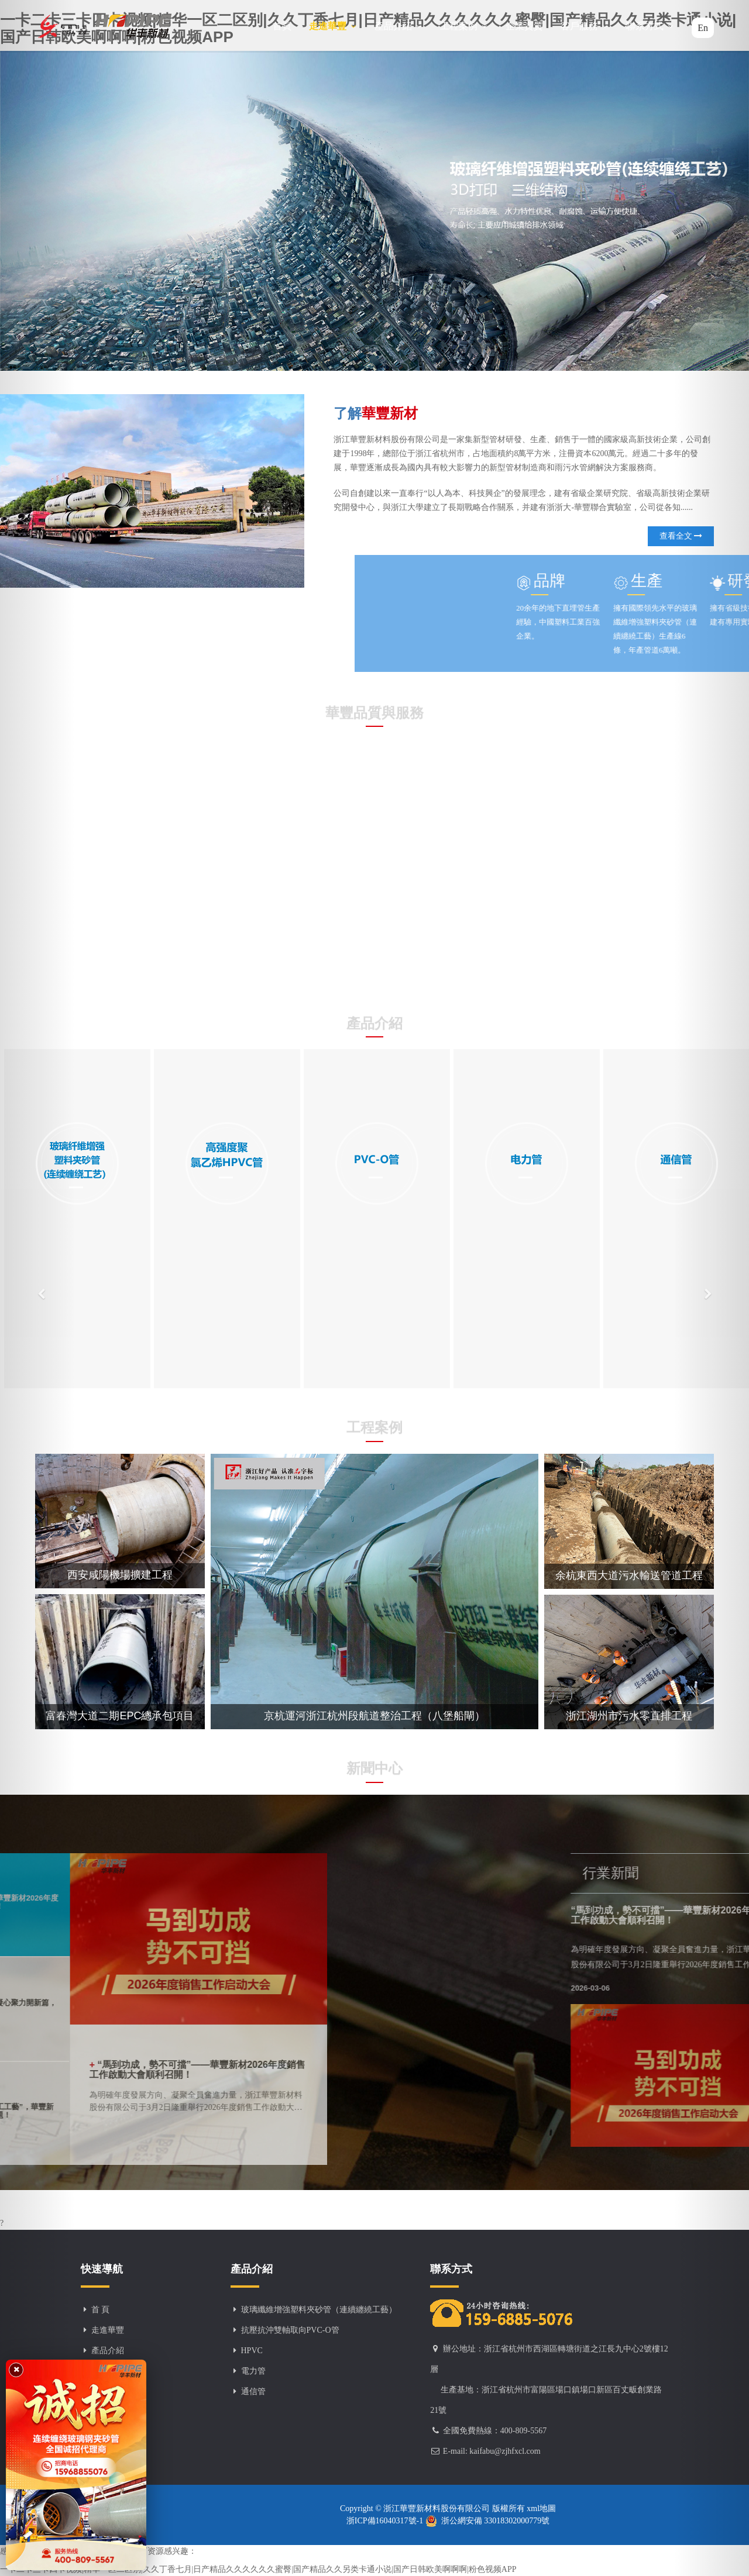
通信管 (253, 2391)
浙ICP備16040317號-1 (385, 2520)
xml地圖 (540, 2508)
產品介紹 (398, 26)
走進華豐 (333, 26)
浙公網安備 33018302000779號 (487, 2521)
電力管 (253, 2371)
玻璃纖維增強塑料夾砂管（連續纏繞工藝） (319, 2309)
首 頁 (100, 2309)
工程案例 (464, 26)
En (703, 28)
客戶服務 (585, 26)
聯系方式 (650, 26)
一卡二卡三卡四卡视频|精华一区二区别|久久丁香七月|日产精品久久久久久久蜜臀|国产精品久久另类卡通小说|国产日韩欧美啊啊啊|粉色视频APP (258, 2569)
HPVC (252, 2350)
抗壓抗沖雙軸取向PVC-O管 (290, 2330)
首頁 (282, 26)
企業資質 (524, 26)
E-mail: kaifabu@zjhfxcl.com (492, 2451)
